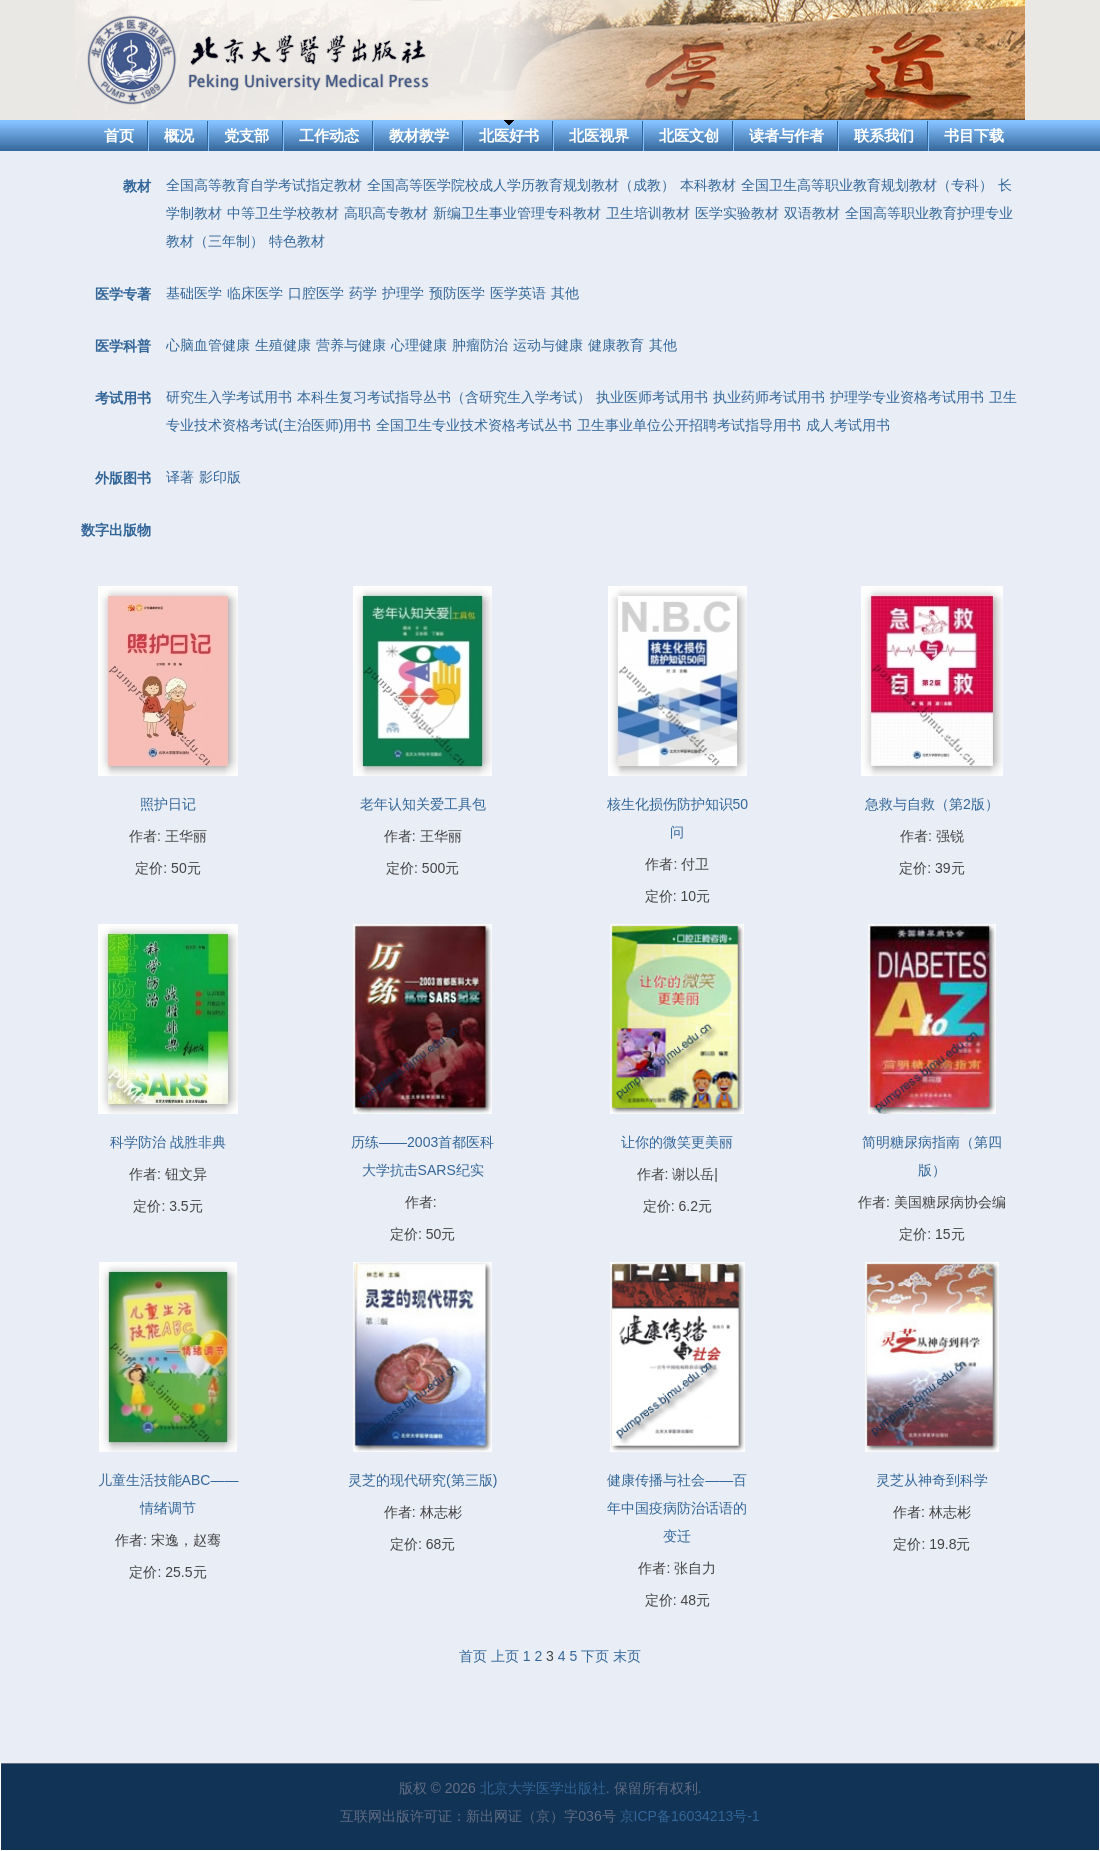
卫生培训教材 (648, 213)
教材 (137, 186)
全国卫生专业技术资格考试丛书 (474, 425)
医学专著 (123, 294)
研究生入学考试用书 (229, 397)
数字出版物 (116, 530)
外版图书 (123, 478)
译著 (180, 477)
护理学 (403, 293)
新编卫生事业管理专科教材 (517, 213)
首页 (119, 135)
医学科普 (123, 346)
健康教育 (616, 345)
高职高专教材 (386, 213)
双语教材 (812, 213)
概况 (179, 135)
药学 (363, 293)
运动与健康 (548, 345)
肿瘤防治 (480, 345)
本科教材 (708, 185)
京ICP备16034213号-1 (690, 1816)
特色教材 (297, 241)
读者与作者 (786, 135)
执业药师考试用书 (769, 397)
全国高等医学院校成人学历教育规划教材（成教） (521, 185)
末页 (627, 1656)
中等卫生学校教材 (283, 213)
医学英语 (518, 293)
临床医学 (255, 293)
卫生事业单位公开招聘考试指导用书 (689, 425)
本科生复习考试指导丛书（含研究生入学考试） (444, 397)
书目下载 (974, 135)
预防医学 (457, 293)
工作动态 (329, 135)
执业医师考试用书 (652, 397)
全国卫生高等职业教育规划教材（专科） (867, 185)
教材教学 (419, 135)
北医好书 (509, 135)
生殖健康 (283, 345)
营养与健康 (351, 345)
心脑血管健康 (208, 345)
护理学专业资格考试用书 (907, 397)
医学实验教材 (737, 213)
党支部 (246, 135)
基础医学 (194, 293)
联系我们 (884, 135)
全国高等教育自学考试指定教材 (264, 185)
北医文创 (689, 135)
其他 (565, 293)
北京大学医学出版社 (543, 1788)
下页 (595, 1656)
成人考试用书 (848, 425)
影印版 (220, 477)
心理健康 (419, 345)
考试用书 (123, 398)
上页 (505, 1656)
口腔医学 (316, 293)
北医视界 (599, 135)
